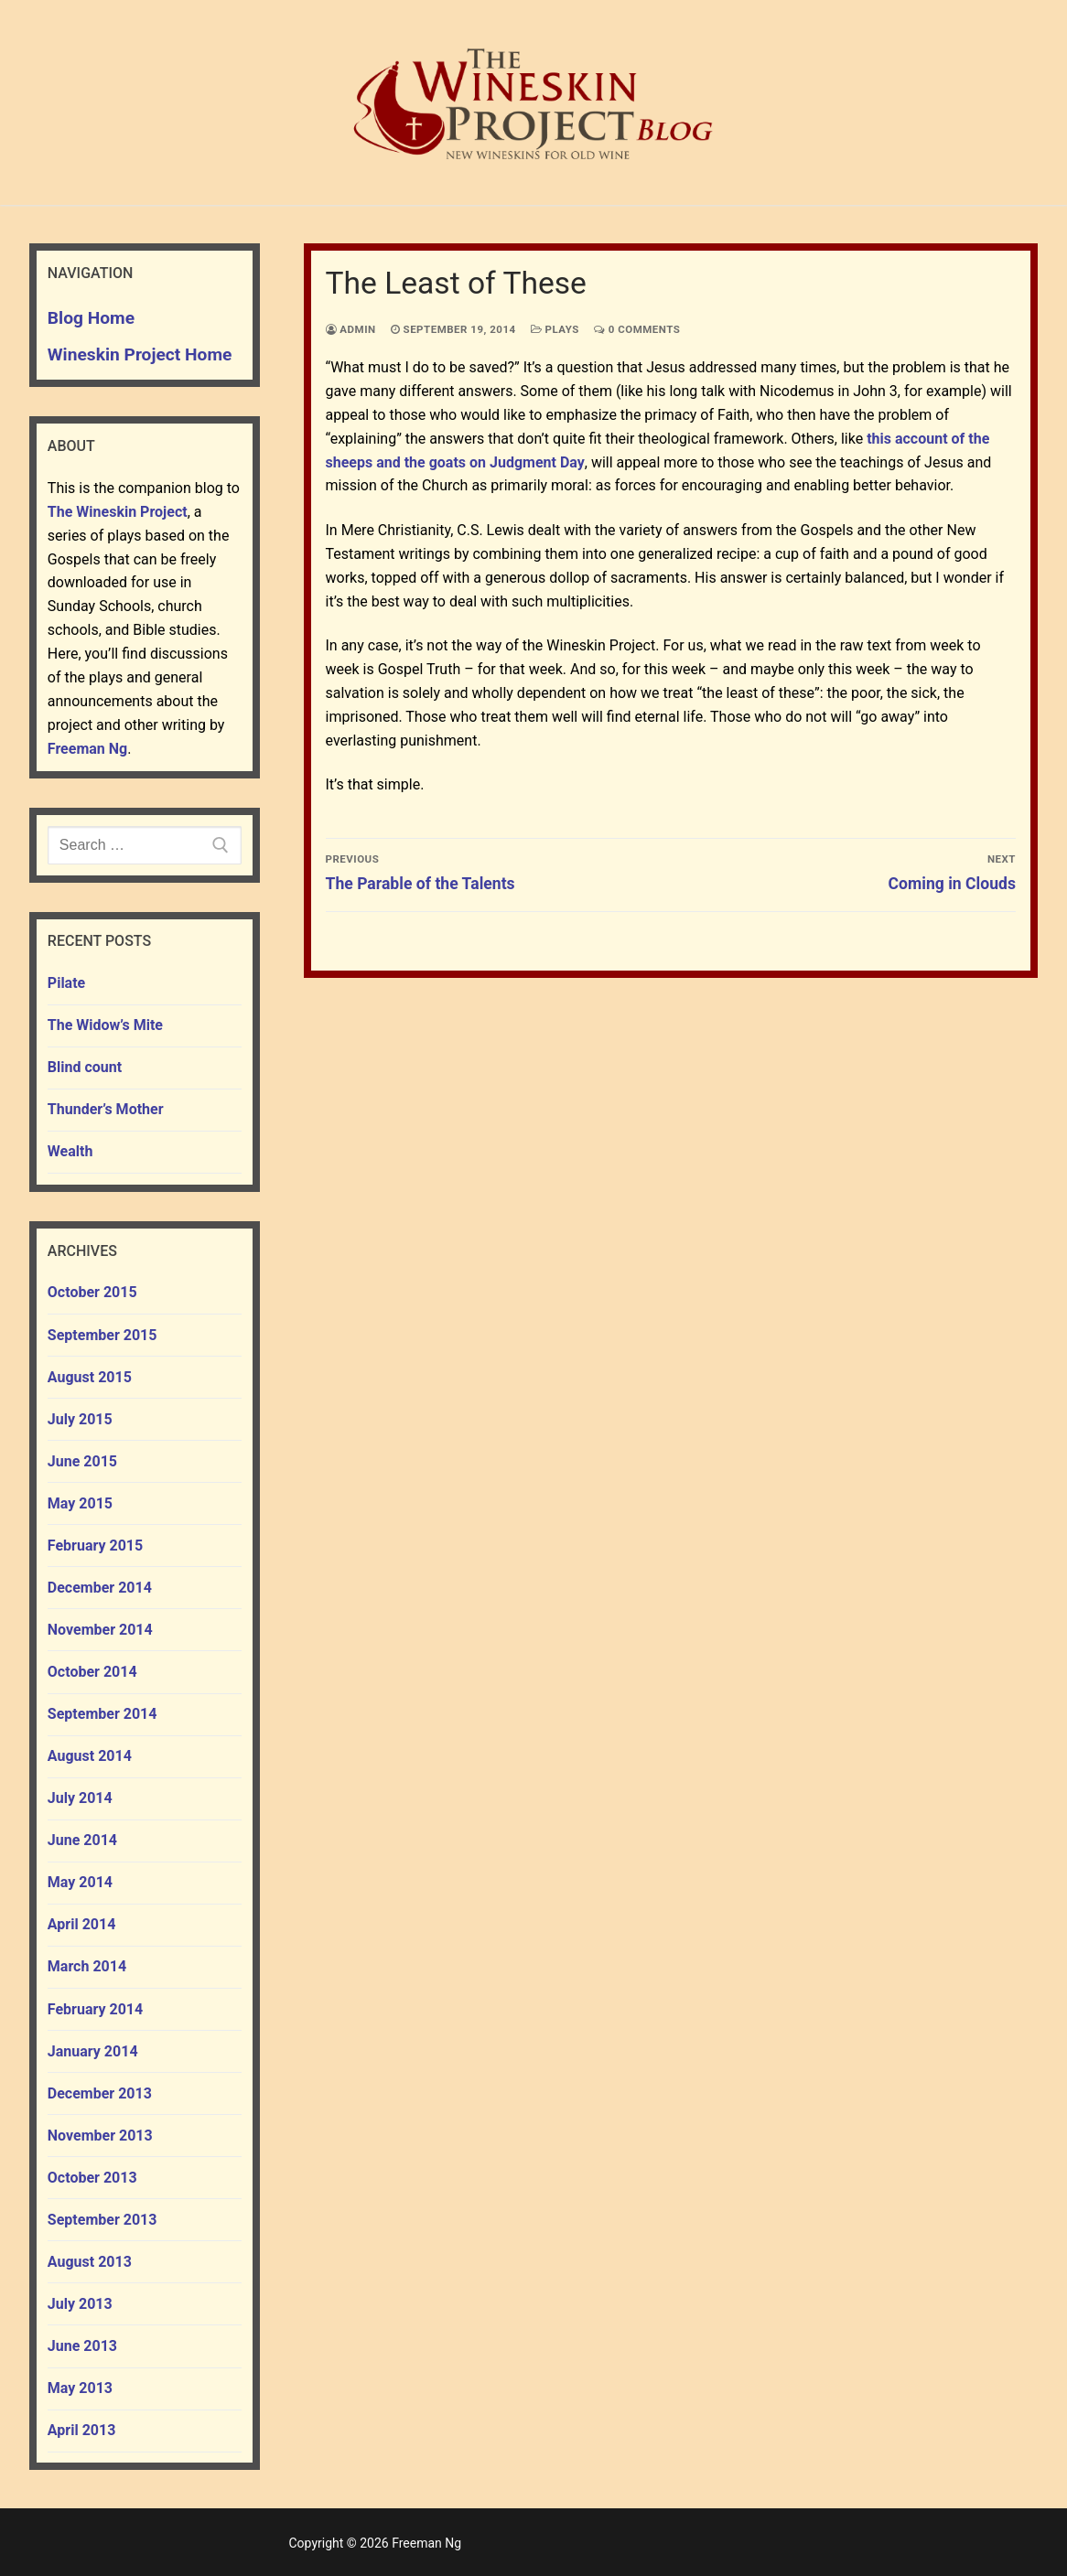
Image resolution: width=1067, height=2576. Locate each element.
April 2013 (82, 2430)
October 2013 (92, 2177)
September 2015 (102, 1335)
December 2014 (100, 1587)
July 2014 (80, 1798)
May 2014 (80, 1882)
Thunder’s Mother (106, 1109)
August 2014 (90, 1756)
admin (351, 329)
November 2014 (100, 1629)
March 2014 (87, 1966)
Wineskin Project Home (140, 354)
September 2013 (102, 2219)
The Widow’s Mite (105, 1025)
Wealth (70, 1151)
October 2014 (92, 1671)
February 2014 (95, 2009)
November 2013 (100, 2135)
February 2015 (95, 1545)
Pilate (66, 983)
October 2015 (92, 1292)
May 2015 (80, 1503)
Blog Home (91, 317)
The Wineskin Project (118, 512)
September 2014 (102, 1714)
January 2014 (93, 2051)
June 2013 (82, 2346)
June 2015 (82, 1461)
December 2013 (100, 2093)
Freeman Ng (87, 748)
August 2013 (90, 2261)
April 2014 (82, 1924)
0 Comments (637, 329)
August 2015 (90, 1377)
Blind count (85, 1067)
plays (555, 329)
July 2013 (80, 2304)
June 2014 (82, 1840)
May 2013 (80, 2388)
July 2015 (80, 1419)
